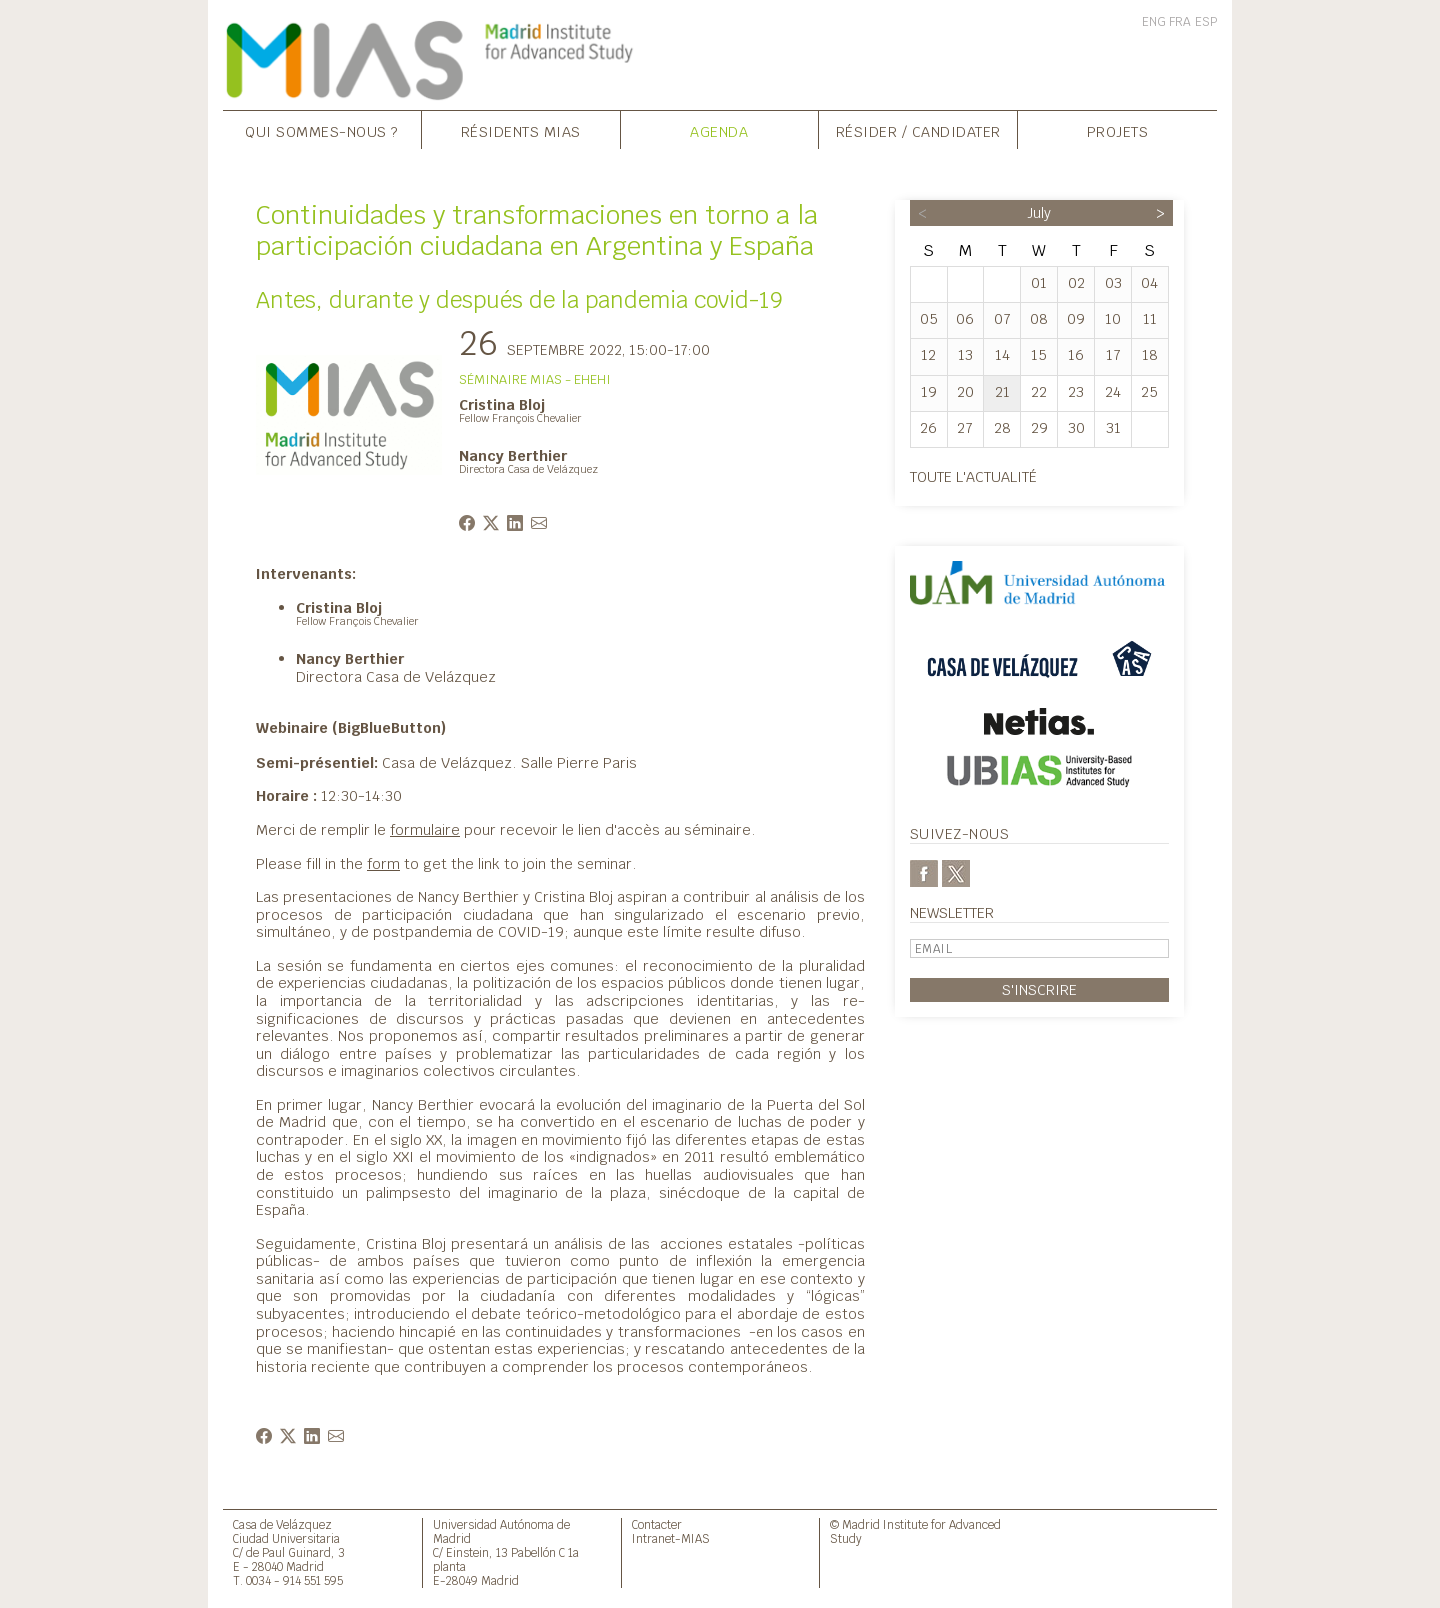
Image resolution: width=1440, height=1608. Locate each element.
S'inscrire (1039, 989)
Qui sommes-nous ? (322, 131)
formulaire (425, 829)
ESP (1206, 22)
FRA (1180, 22)
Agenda (719, 131)
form (383, 863)
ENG (1154, 22)
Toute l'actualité (973, 476)
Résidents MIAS (521, 131)
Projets (1118, 131)
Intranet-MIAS (671, 1538)
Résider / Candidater (918, 131)
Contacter (657, 1524)
